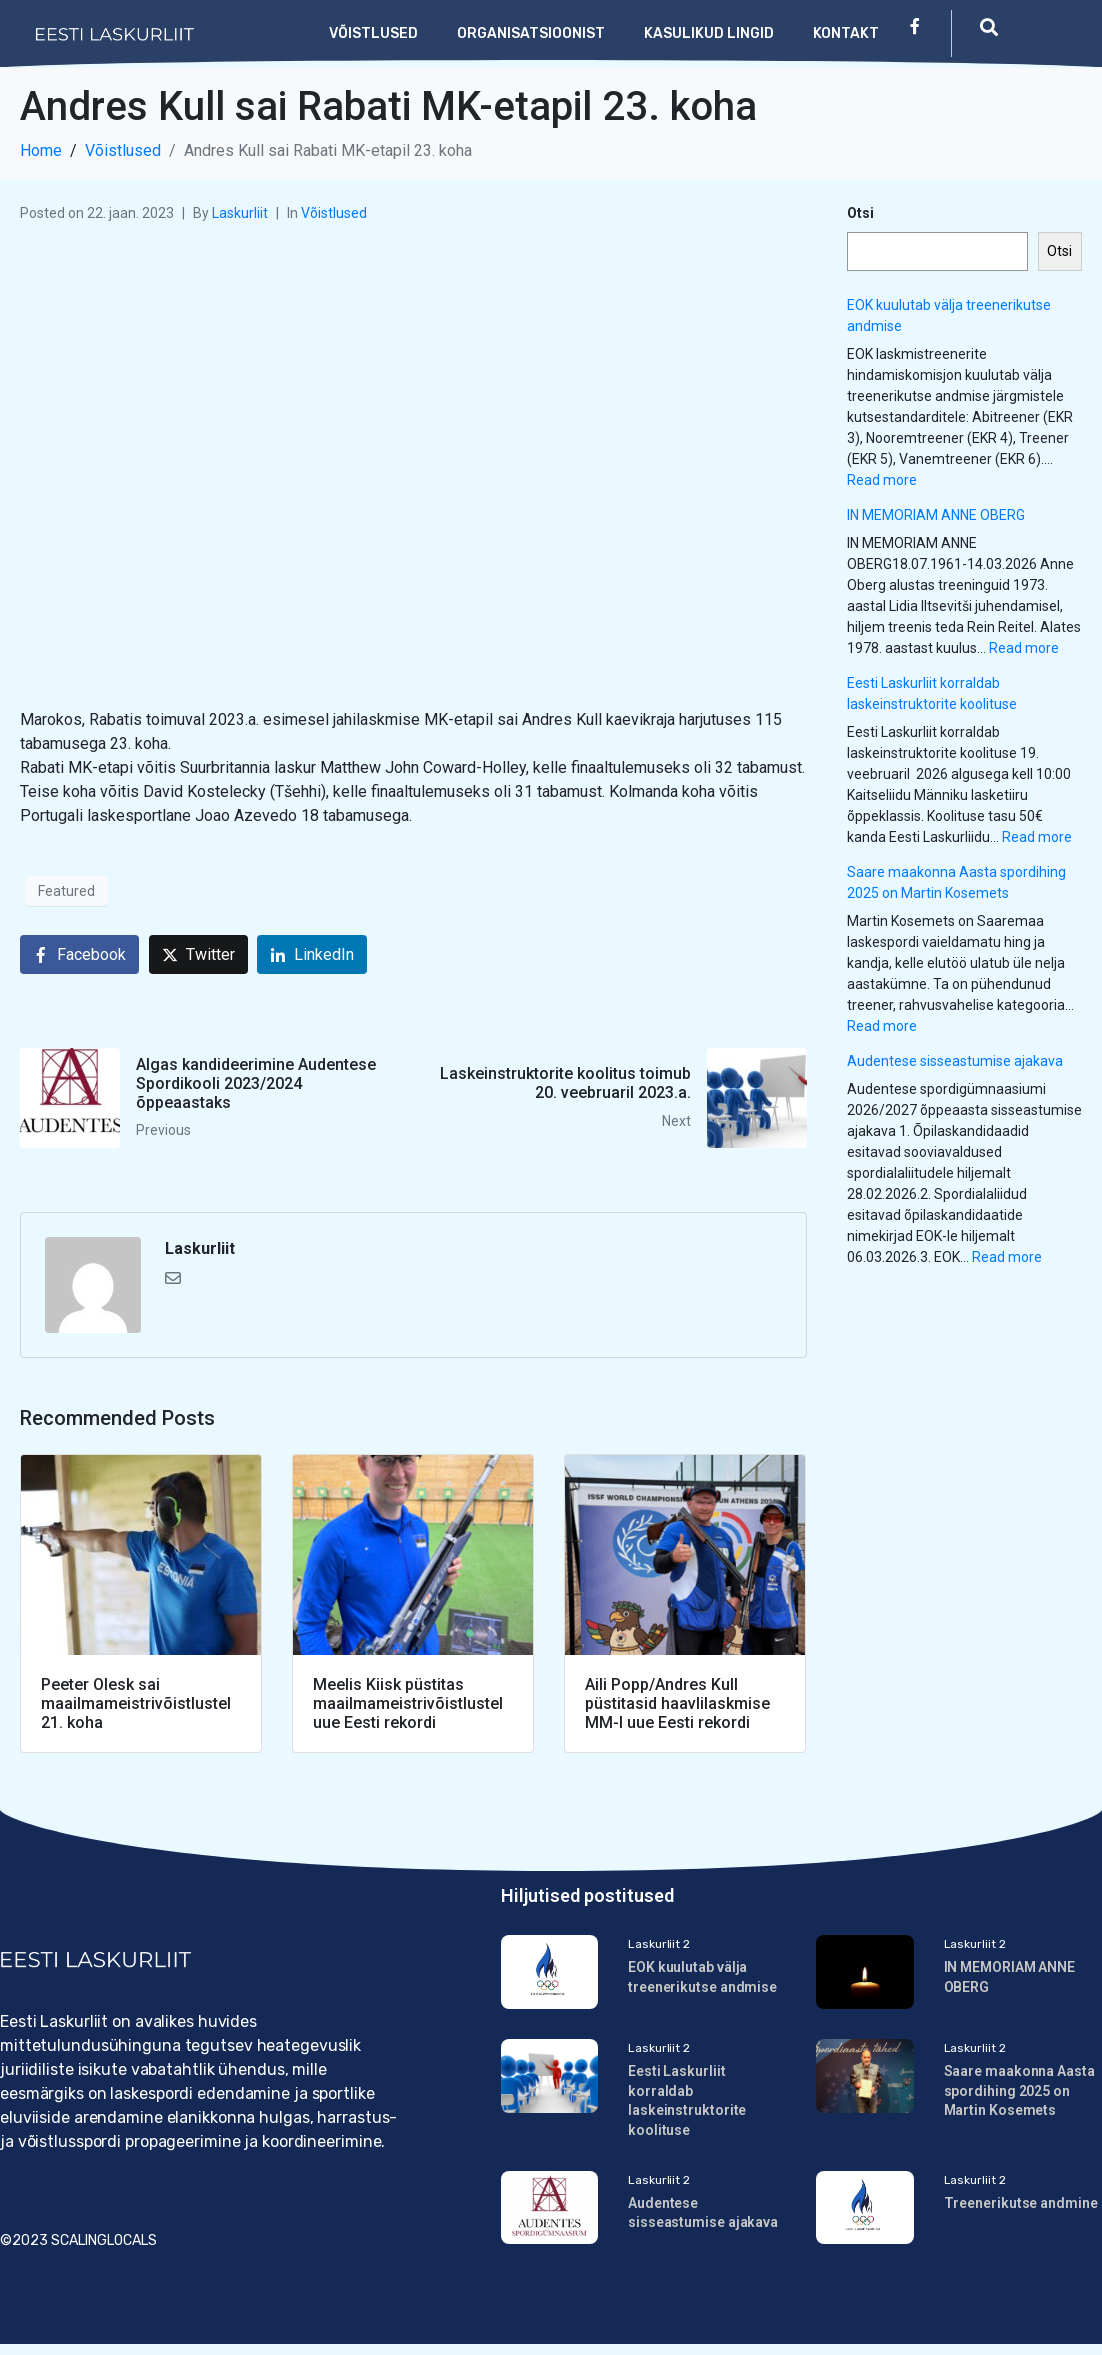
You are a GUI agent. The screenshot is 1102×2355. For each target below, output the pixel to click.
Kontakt (846, 33)
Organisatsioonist (531, 33)
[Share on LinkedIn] (312, 954)
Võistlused (373, 33)
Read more (882, 480)
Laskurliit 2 (659, 1944)
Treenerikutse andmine (1021, 2206)
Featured (66, 891)
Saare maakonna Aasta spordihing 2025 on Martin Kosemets (1019, 2094)
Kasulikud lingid (709, 33)
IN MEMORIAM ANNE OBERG (936, 515)
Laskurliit (240, 213)
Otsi (860, 213)
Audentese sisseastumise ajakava (955, 1061)
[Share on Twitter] (198, 954)
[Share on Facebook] (79, 954)
